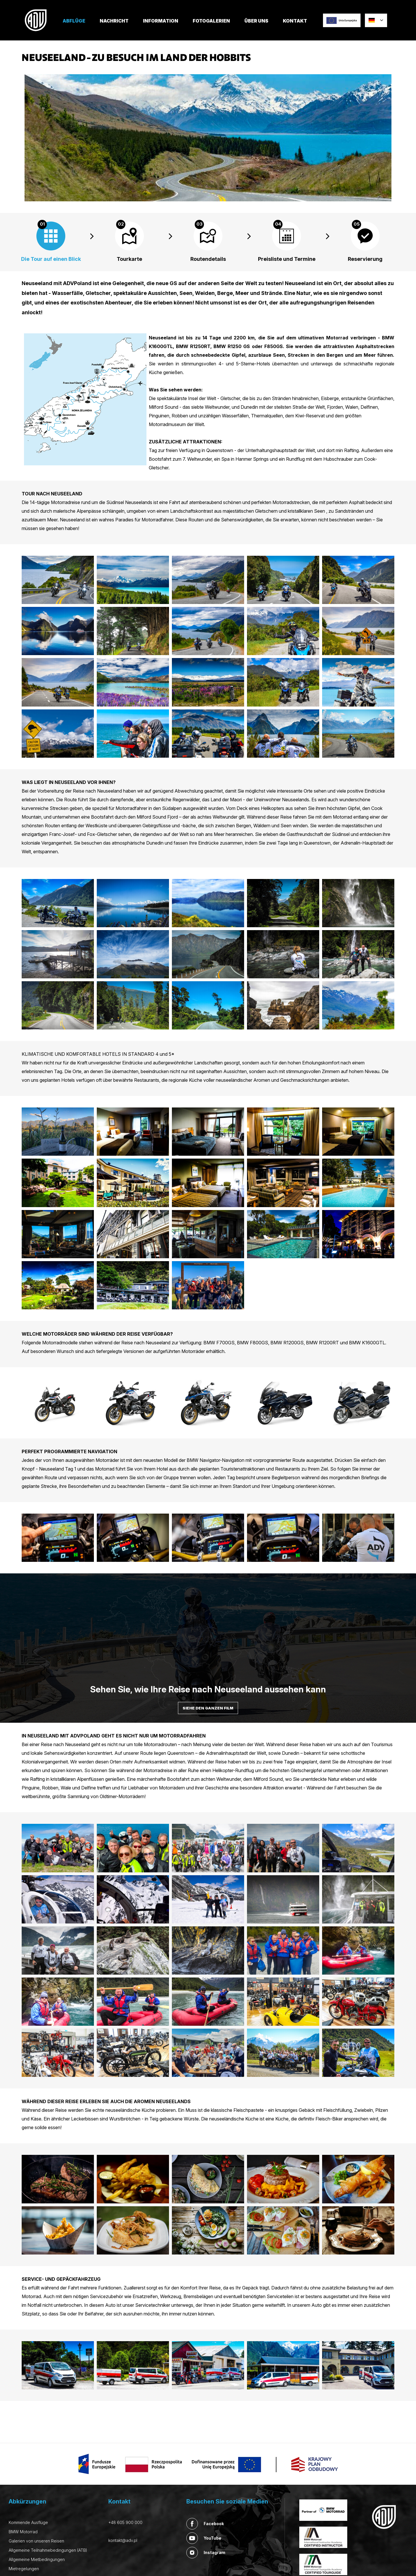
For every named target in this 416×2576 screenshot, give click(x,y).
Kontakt (295, 21)
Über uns (256, 21)
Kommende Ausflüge (28, 2522)
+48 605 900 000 (125, 2522)
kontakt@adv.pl (122, 2540)
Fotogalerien (211, 21)
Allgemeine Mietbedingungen (37, 2559)
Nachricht (114, 21)
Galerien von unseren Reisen (36, 2540)
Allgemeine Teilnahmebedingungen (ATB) (48, 2550)
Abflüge (74, 21)
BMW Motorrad (23, 2531)
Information (160, 21)
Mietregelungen (24, 2568)
